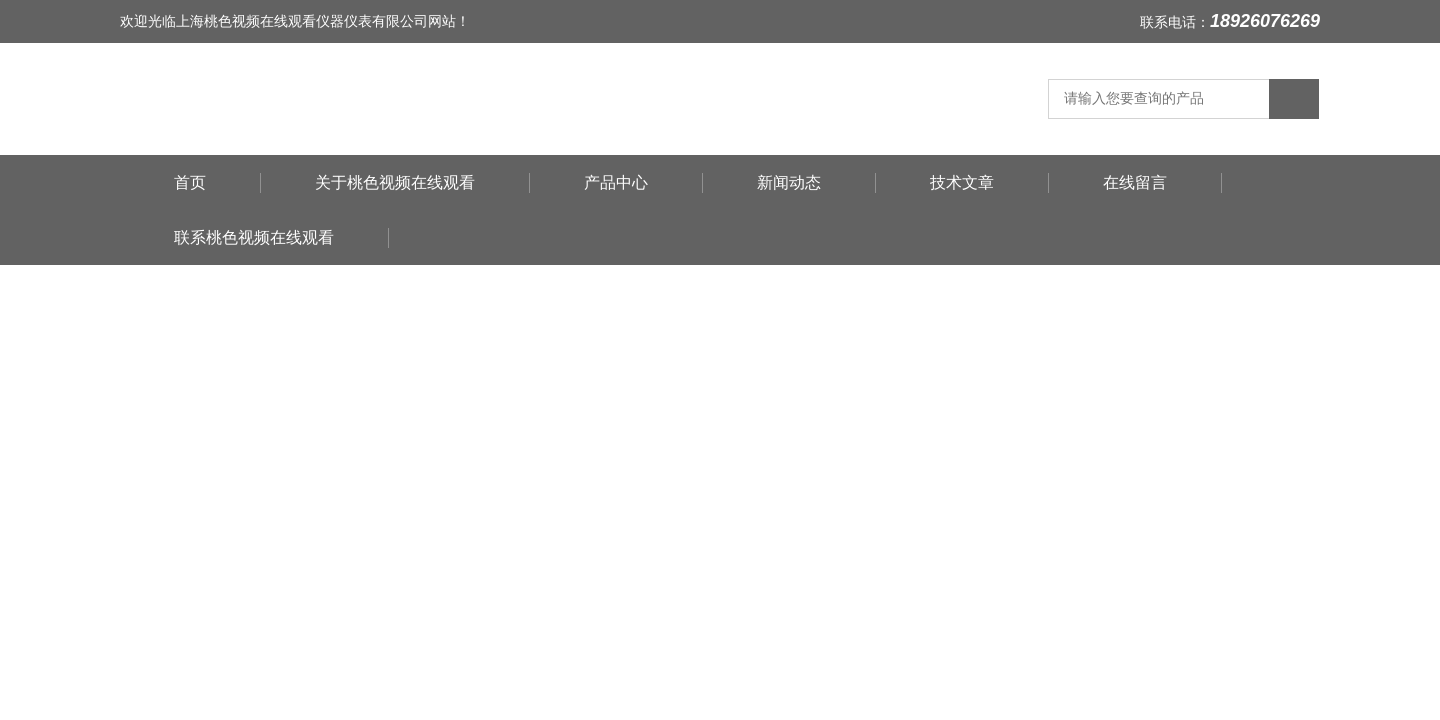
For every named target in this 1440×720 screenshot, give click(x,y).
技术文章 (962, 182)
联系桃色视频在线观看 (254, 237)
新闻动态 (789, 182)
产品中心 (616, 182)
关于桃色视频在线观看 (395, 182)
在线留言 (1135, 182)
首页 (190, 182)
